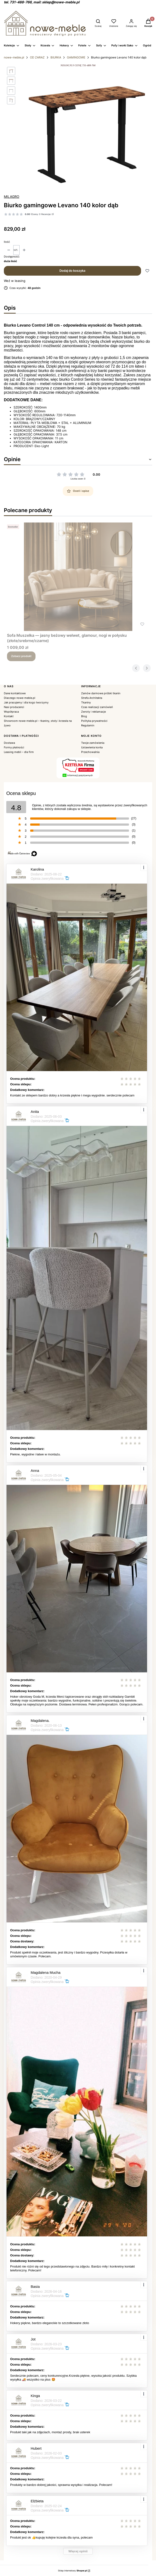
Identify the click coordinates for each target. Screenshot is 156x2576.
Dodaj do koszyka (72, 270)
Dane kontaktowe (15, 693)
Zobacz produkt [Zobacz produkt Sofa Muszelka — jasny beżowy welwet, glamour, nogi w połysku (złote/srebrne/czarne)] (21, 656)
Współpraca (11, 711)
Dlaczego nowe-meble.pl (19, 698)
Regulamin (87, 725)
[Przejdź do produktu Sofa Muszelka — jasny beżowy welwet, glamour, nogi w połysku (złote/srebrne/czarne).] (78, 576)
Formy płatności (14, 747)
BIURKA (55, 57)
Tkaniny (86, 702)
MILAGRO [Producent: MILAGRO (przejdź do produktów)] (11, 196)
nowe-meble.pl (14, 57)
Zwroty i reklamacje (93, 711)
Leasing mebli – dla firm (19, 752)
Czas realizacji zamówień (97, 707)
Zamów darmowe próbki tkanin (100, 693)
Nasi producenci (14, 707)
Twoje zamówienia (92, 742)
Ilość (7, 241)
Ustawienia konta (92, 747)
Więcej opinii (77, 2551)
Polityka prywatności (94, 721)
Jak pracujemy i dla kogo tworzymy (26, 702)
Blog (84, 716)
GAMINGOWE (76, 57)
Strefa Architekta (91, 698)
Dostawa (9, 742)
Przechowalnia (90, 752)
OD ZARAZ (37, 57)
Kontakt (9, 716)
